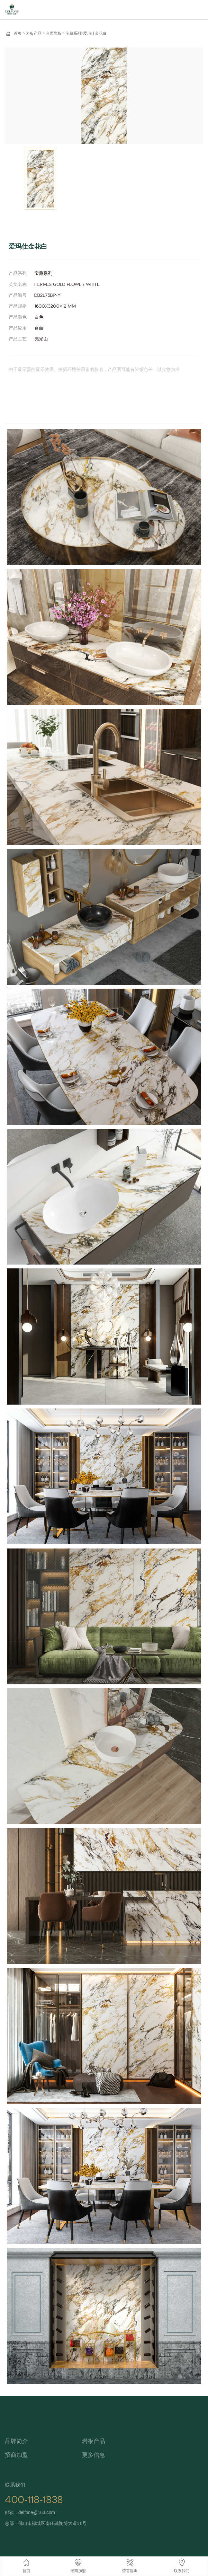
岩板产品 (33, 33)
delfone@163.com (36, 2512)
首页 (18, 33)
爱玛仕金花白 (94, 33)
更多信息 (93, 2455)
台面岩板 (53, 33)
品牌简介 (16, 2441)
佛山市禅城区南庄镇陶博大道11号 (52, 2523)
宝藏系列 (73, 33)
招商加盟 (16, 2455)
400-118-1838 (34, 2499)
